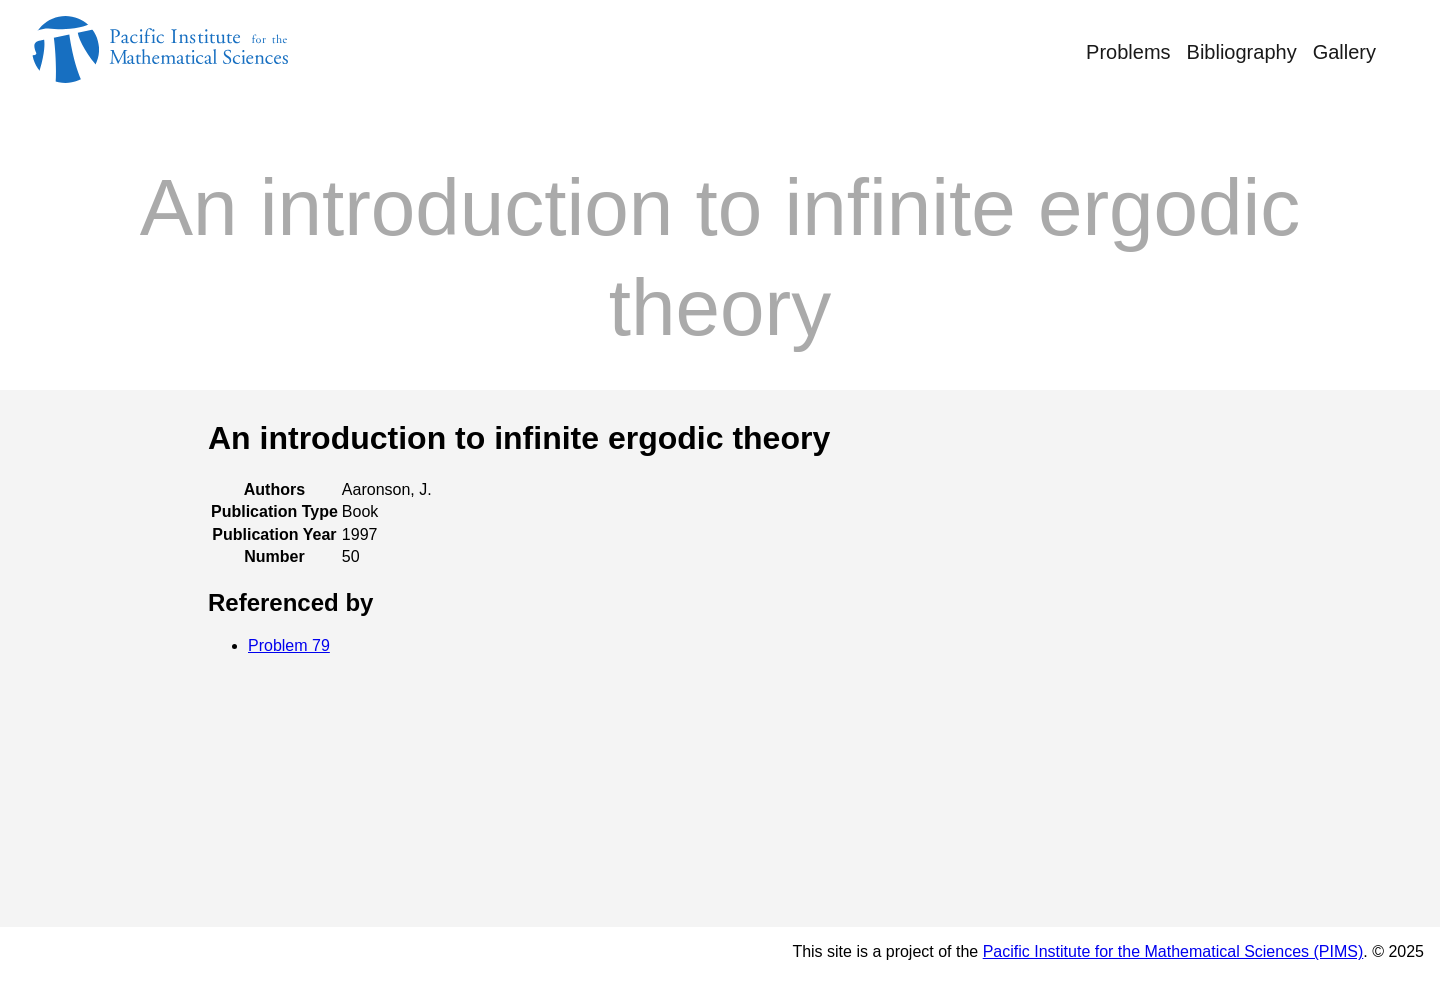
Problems (1128, 52)
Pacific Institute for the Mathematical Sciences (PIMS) (1173, 951)
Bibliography (1242, 52)
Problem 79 (289, 645)
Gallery (1344, 52)
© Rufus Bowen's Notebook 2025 (179, 962)
